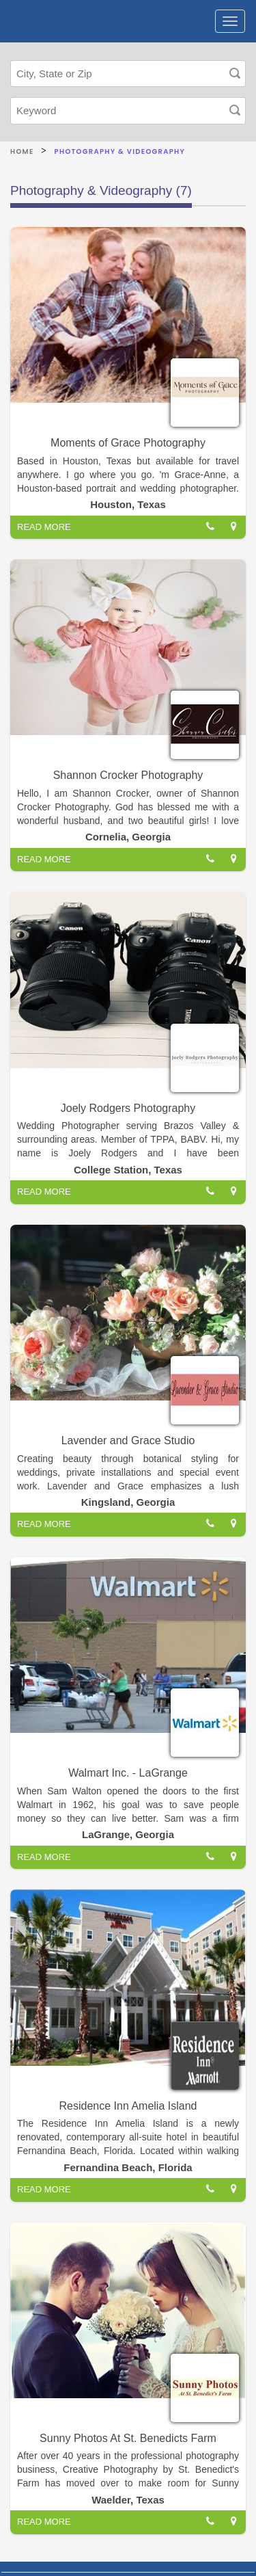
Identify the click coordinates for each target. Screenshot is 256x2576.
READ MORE (44, 527)
